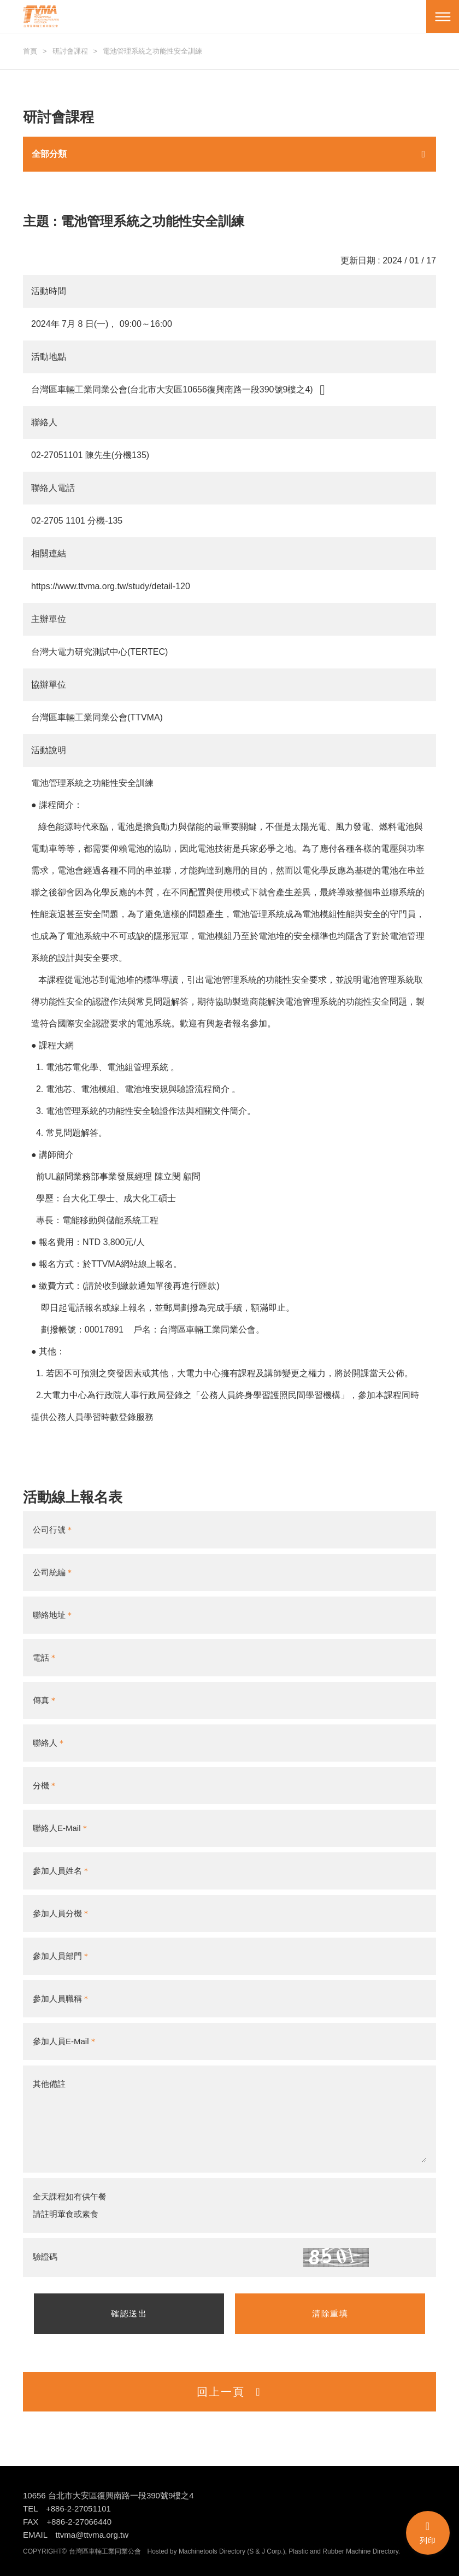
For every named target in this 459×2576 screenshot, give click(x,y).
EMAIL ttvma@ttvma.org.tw (75, 2534)
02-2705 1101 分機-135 (76, 520)
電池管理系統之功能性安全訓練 (152, 51)
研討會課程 (70, 51)
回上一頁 (229, 2392)
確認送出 (129, 2313)
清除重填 (330, 2313)
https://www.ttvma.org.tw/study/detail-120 (110, 586)
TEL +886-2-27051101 (67, 2508)
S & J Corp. (266, 2551)
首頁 (30, 51)
